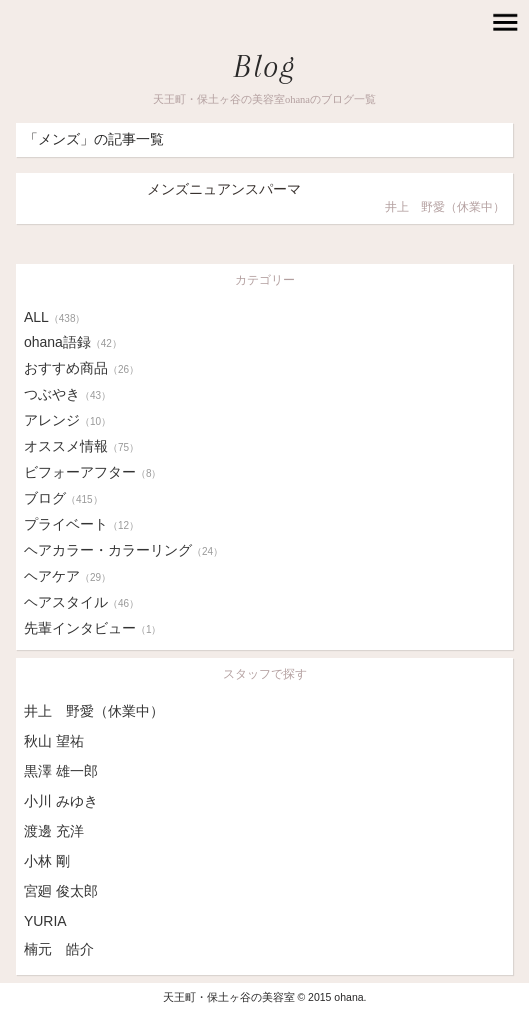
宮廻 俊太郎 (61, 891)
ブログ (63, 498)
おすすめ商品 (81, 368)
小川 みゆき (61, 801)
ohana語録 (73, 342)
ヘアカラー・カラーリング (123, 550)
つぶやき (67, 394)
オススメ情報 (81, 446)
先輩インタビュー (93, 628)
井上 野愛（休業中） (94, 711)
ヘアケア (67, 576)
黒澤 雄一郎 (61, 771)
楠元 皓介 (59, 949)
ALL (55, 317)
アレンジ (67, 420)
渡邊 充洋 (54, 831)
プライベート (81, 524)
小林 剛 (47, 861)
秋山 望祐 (54, 741)
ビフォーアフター (93, 472)
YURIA (45, 921)
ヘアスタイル (81, 602)
